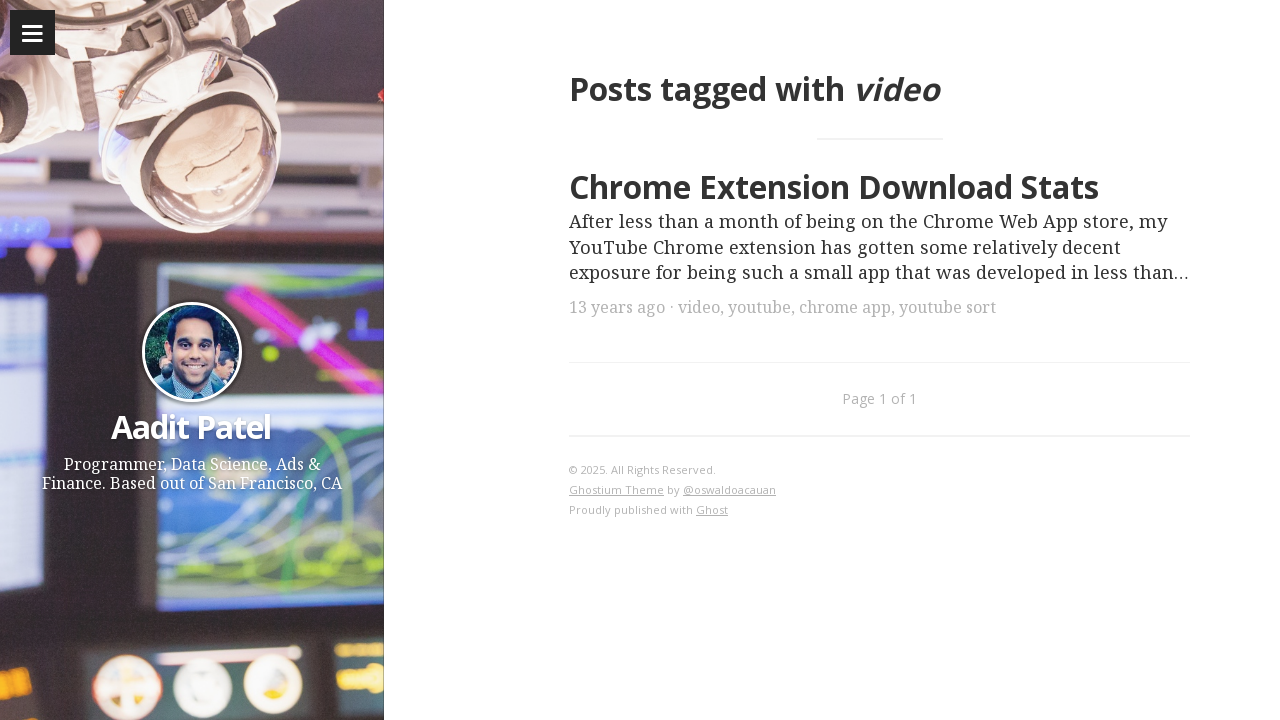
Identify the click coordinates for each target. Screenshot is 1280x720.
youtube (759, 307)
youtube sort (947, 307)
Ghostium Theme (616, 489)
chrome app (845, 307)
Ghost (712, 509)
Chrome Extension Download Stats (834, 186)
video (699, 307)
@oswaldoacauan (729, 489)
